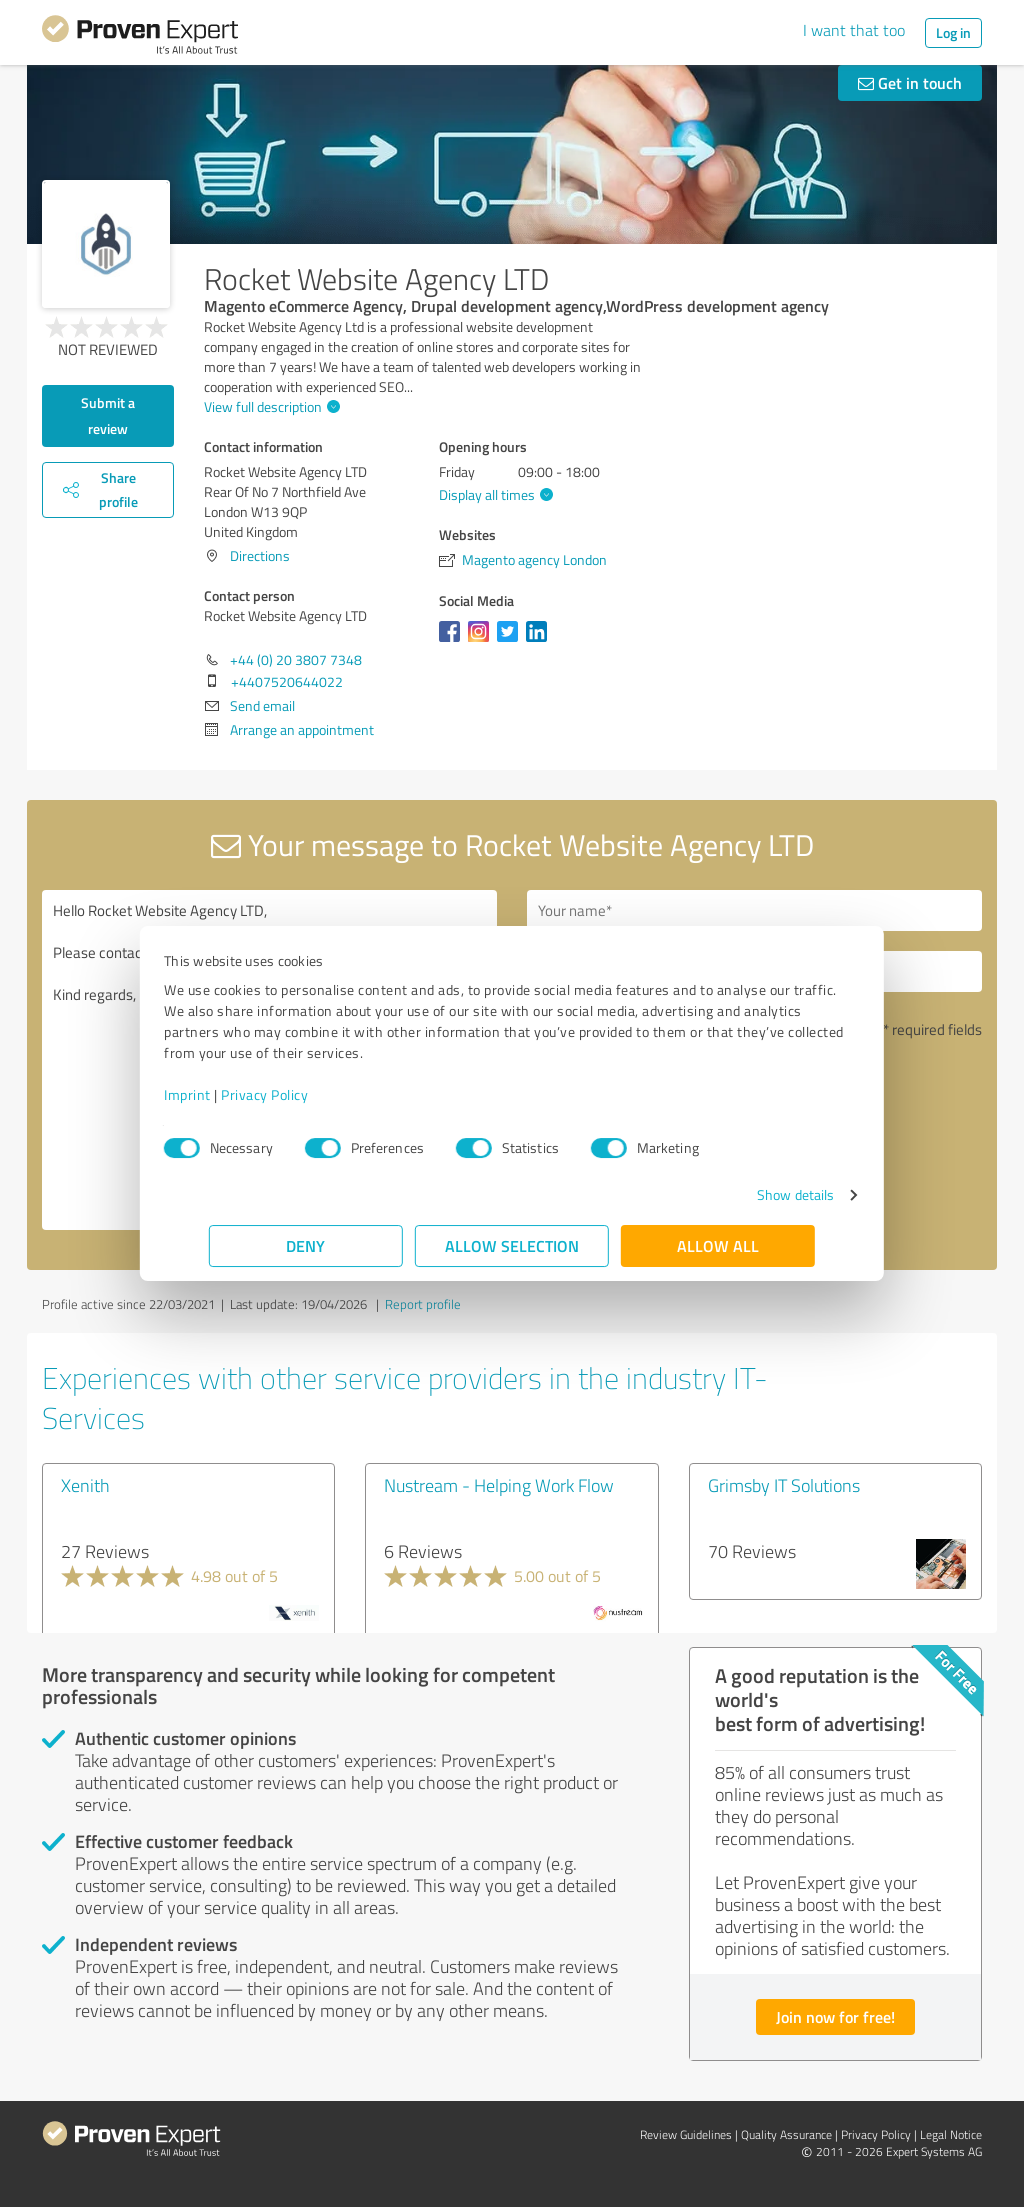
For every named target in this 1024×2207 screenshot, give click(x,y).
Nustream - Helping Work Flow (499, 1485)
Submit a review (108, 415)
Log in (953, 32)
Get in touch (910, 82)
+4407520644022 (287, 681)
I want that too (854, 30)
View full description (269, 406)
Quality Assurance (786, 2134)
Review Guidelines (686, 2134)
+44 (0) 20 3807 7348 (296, 659)
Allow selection (512, 1245)
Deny (306, 1245)
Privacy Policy (309, 1094)
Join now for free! (835, 2016)
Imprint (232, 1094)
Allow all (718, 1245)
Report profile (423, 1304)
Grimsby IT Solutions (784, 1485)
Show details (750, 1194)
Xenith (85, 1485)
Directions (260, 555)
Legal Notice (951, 2134)
